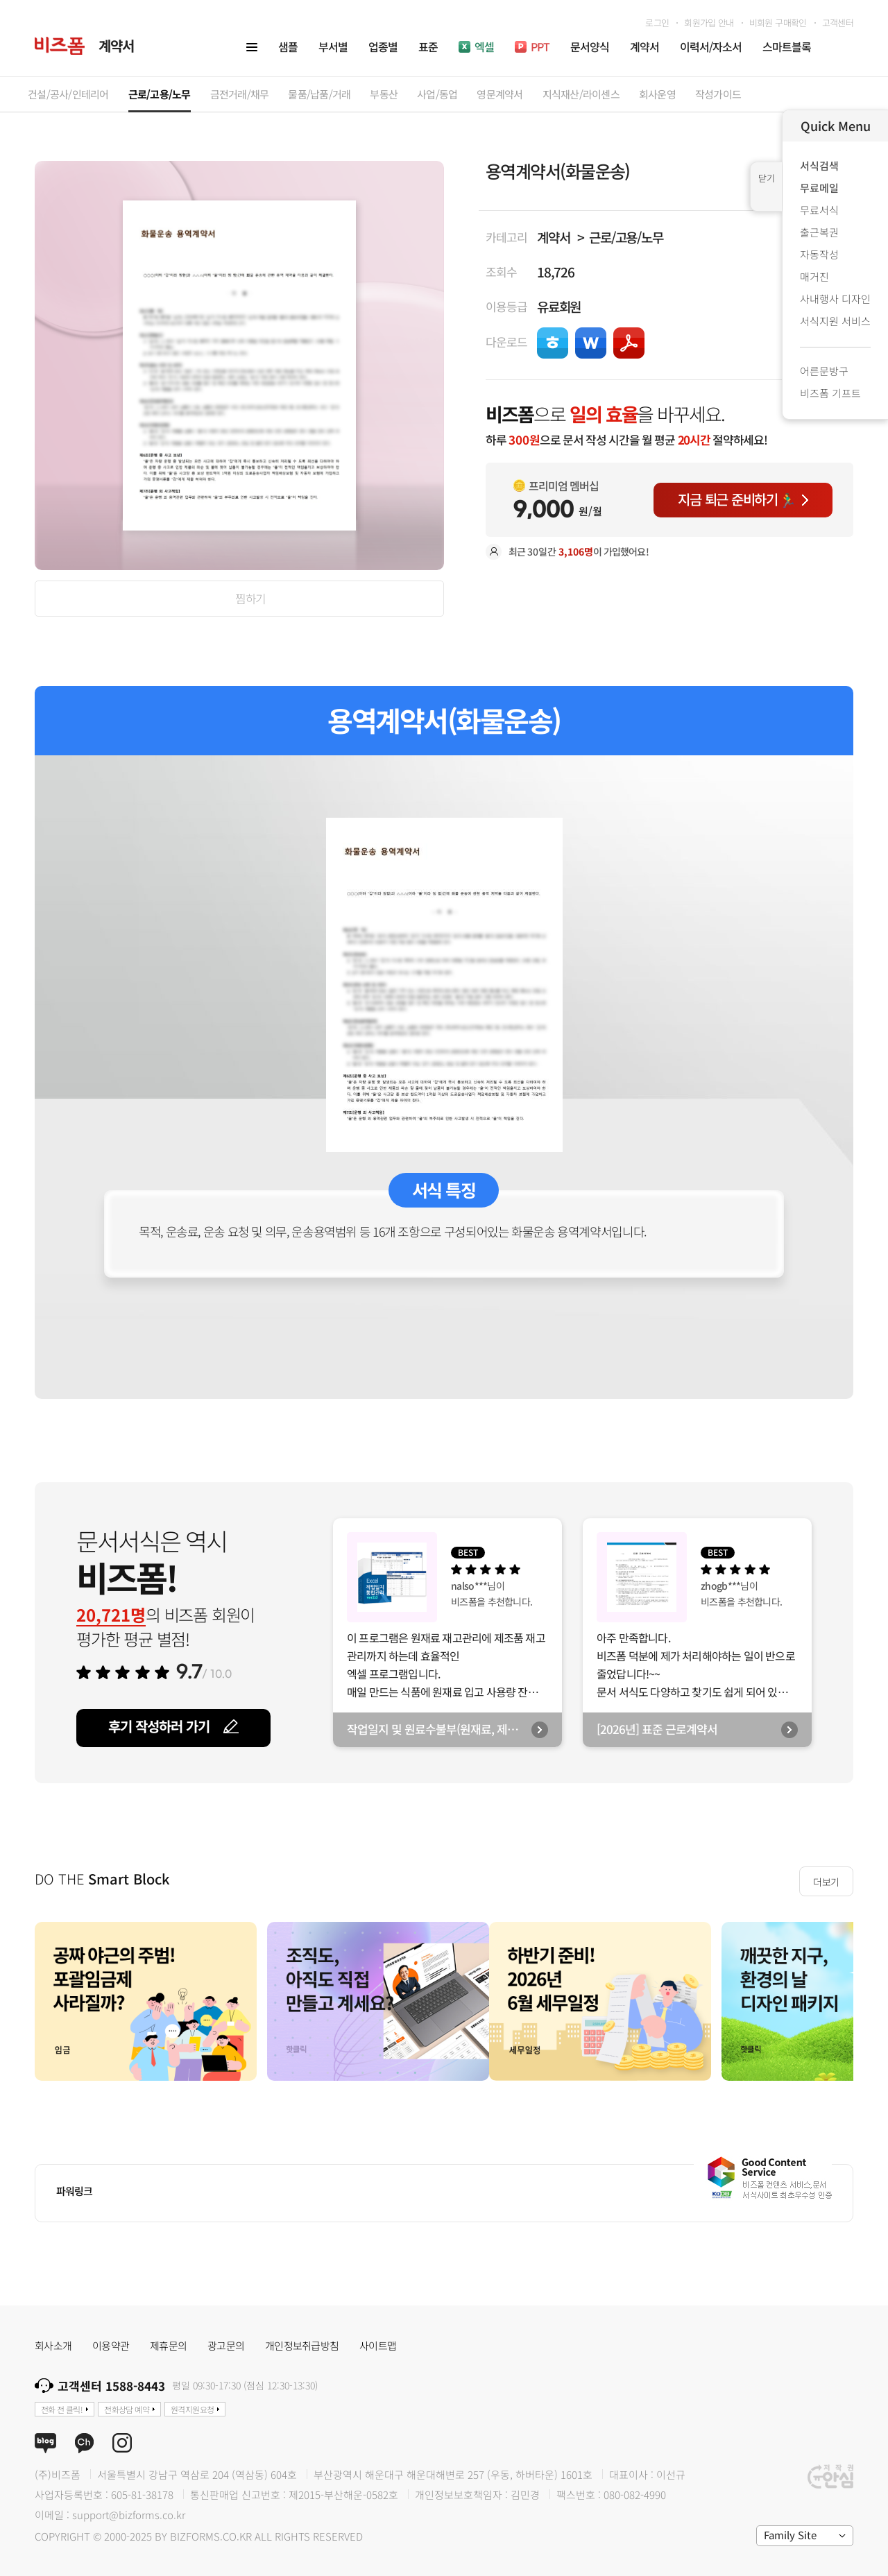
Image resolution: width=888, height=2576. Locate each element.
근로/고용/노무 (626, 236)
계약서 (553, 236)
